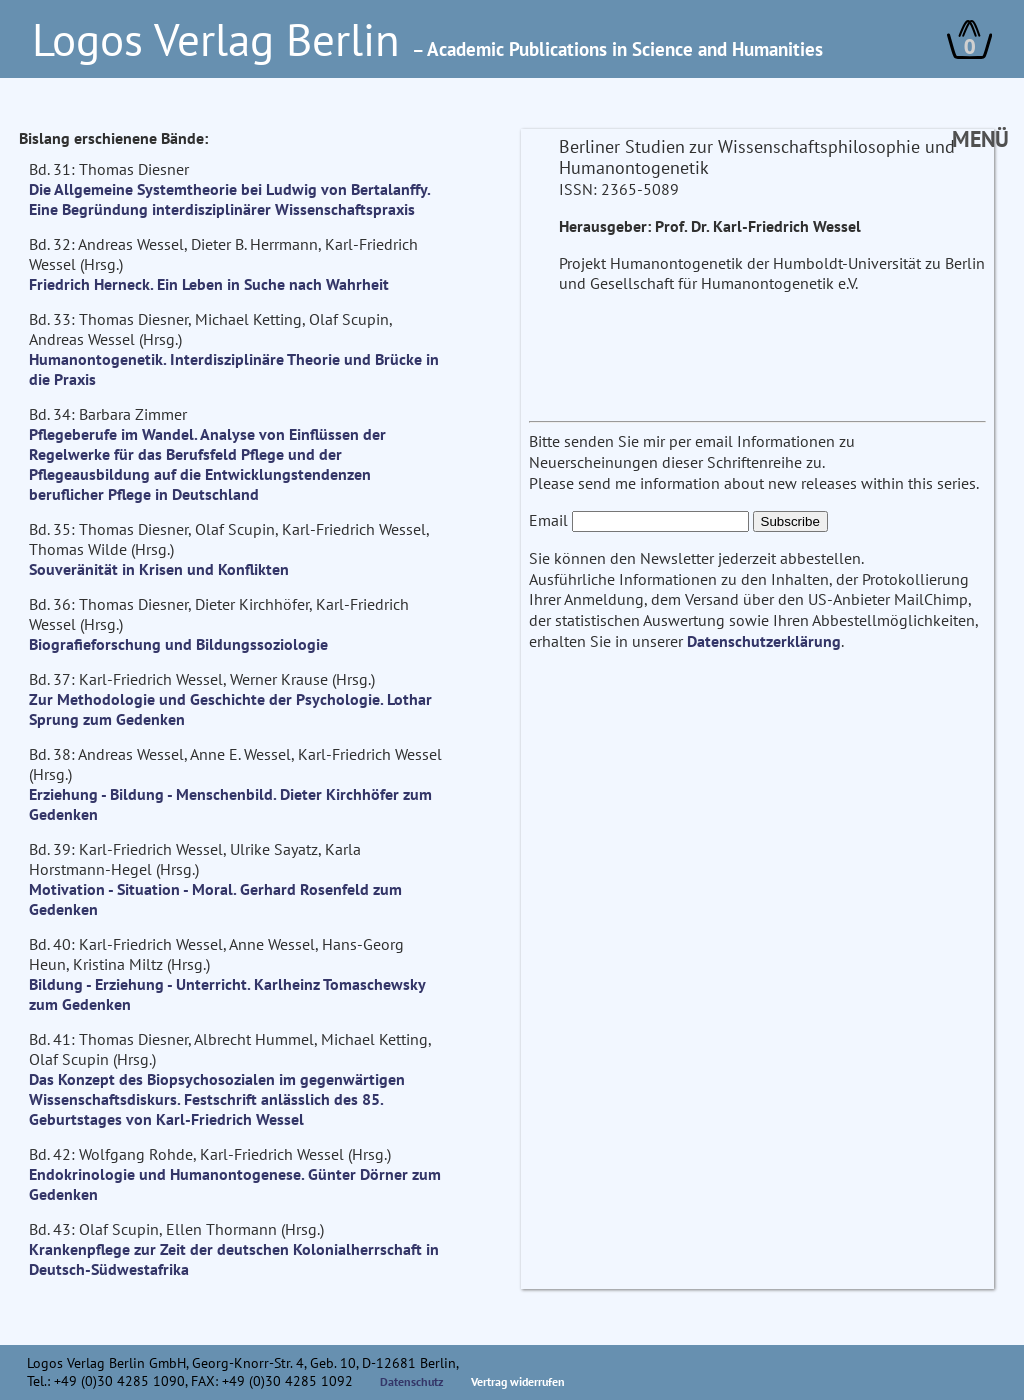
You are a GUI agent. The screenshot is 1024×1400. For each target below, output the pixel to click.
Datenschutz (412, 1381)
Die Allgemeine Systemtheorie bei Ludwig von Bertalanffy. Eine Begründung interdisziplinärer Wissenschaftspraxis (229, 199)
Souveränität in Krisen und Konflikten (159, 569)
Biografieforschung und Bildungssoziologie (178, 644)
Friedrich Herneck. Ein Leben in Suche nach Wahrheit (209, 284)
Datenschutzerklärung (764, 641)
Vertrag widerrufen (518, 1381)
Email (548, 520)
